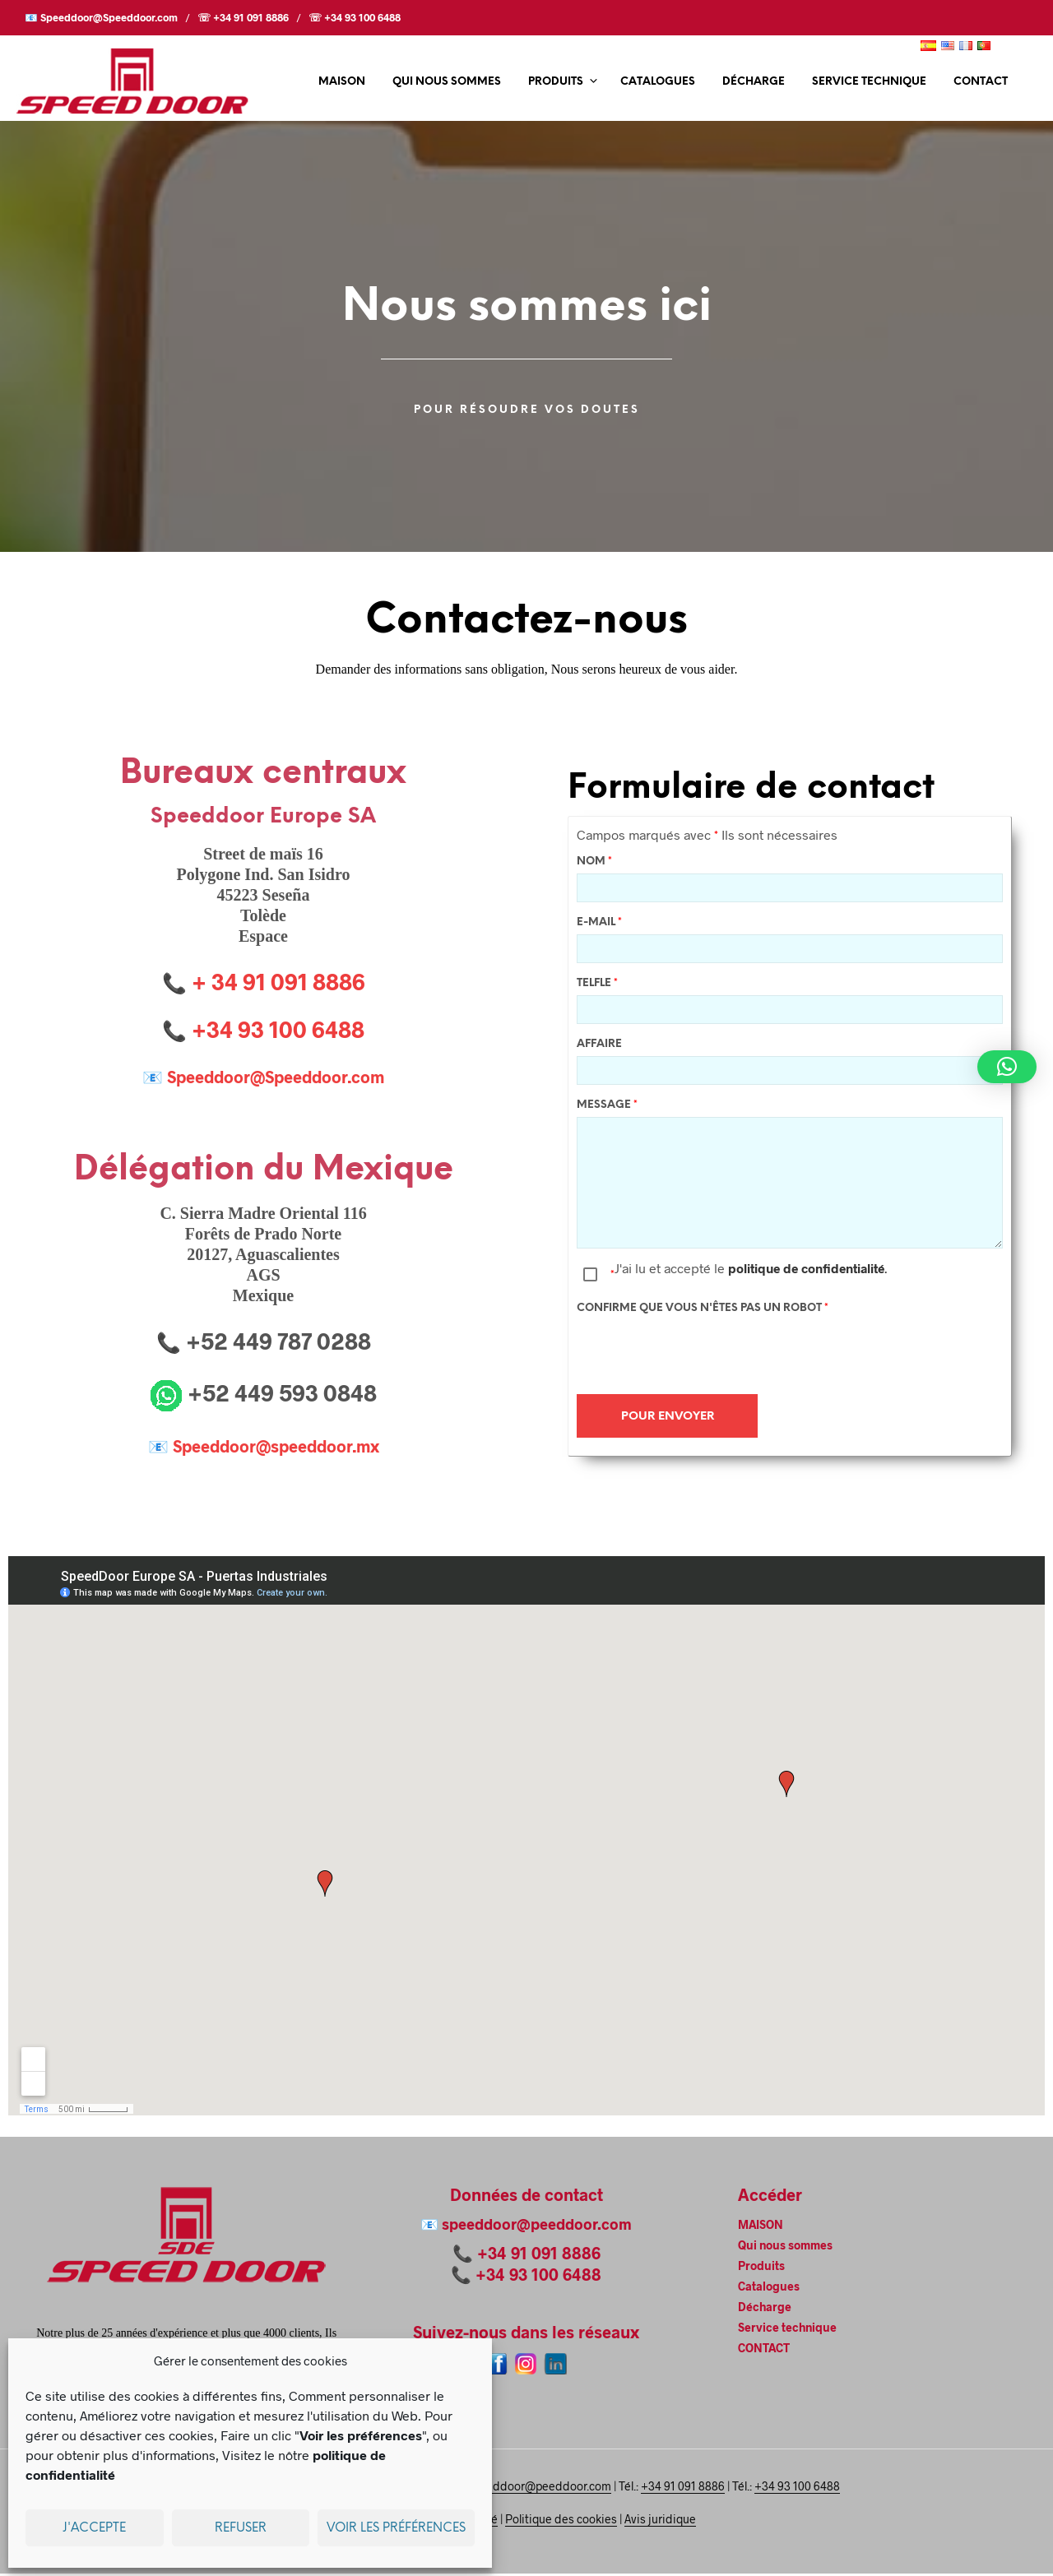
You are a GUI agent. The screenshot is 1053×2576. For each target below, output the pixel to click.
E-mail (599, 924)
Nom (594, 863)
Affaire (599, 1045)
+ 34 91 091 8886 (278, 981)
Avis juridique (660, 2521)
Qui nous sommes (446, 81)
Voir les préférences (396, 2528)
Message (607, 1106)
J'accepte (94, 2528)
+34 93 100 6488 (538, 2276)
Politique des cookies (561, 2521)
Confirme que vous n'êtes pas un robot (702, 1309)
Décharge (753, 81)
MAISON (341, 81)
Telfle (597, 985)
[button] (1007, 1066)
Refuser (241, 2528)
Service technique (869, 81)
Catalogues (657, 81)
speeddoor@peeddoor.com (537, 2226)
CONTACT (980, 81)
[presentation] (702, 1354)
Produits (555, 81)
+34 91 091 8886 (539, 2255)
